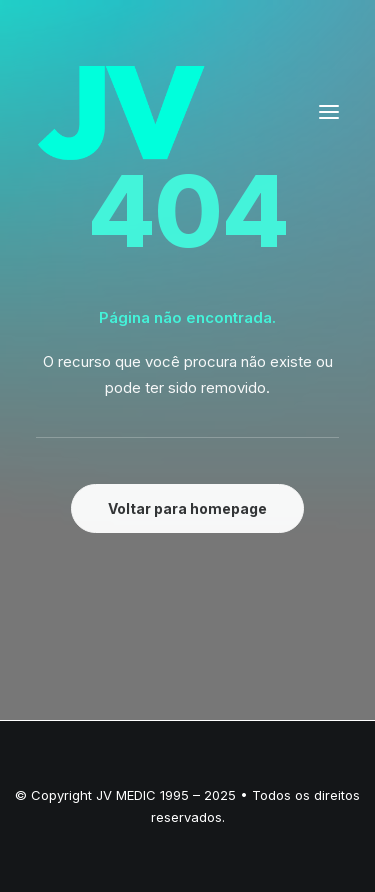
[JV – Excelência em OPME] (121, 112)
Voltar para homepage (187, 508)
